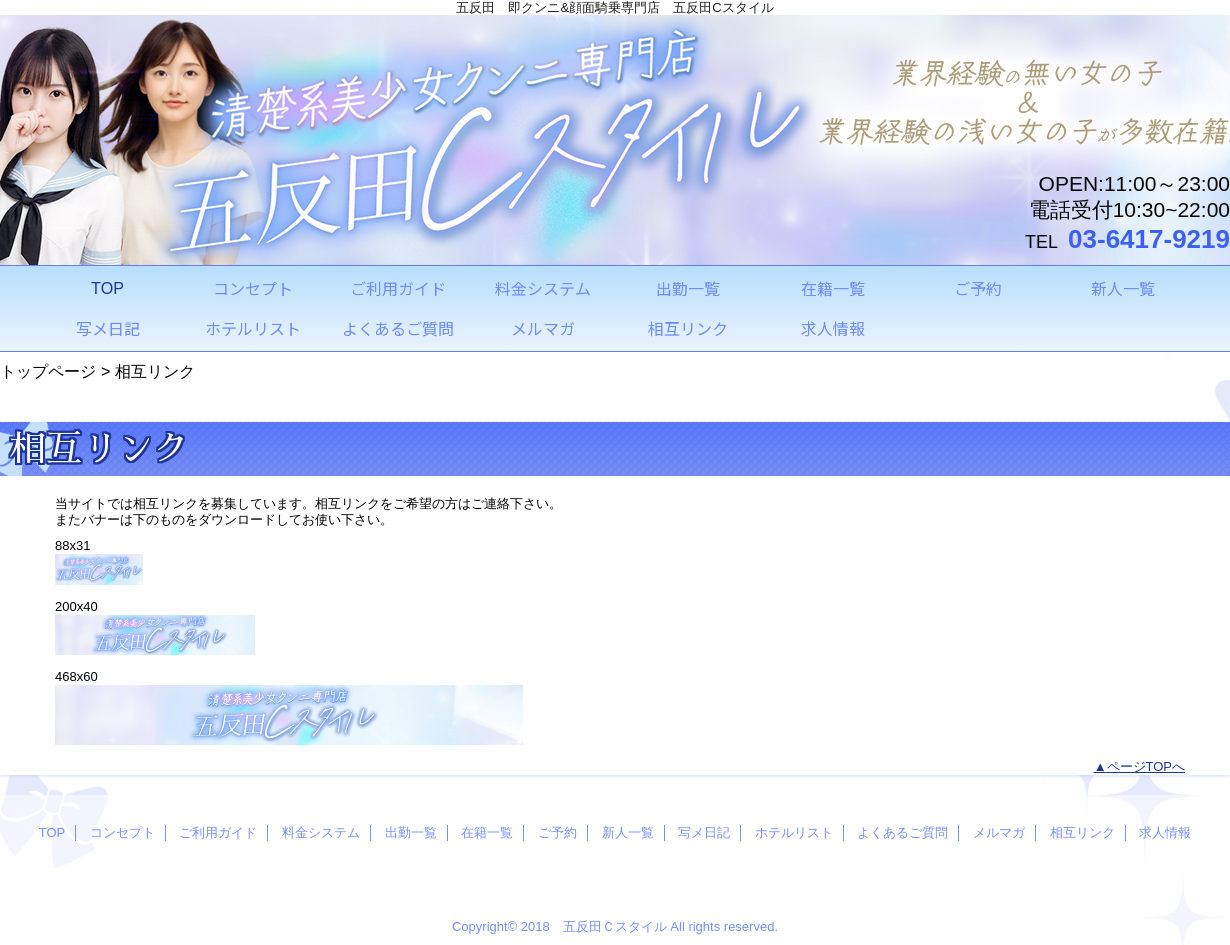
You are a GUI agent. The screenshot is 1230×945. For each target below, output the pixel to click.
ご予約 (557, 832)
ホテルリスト (794, 832)
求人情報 (1165, 832)
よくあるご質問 (902, 832)
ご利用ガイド (218, 832)
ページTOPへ (1146, 766)
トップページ (48, 371)
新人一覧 (628, 832)
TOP (107, 288)
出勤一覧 (411, 832)
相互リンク (1082, 832)
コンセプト (122, 832)
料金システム (321, 832)
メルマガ (999, 832)
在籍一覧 (487, 832)
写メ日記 (704, 832)
